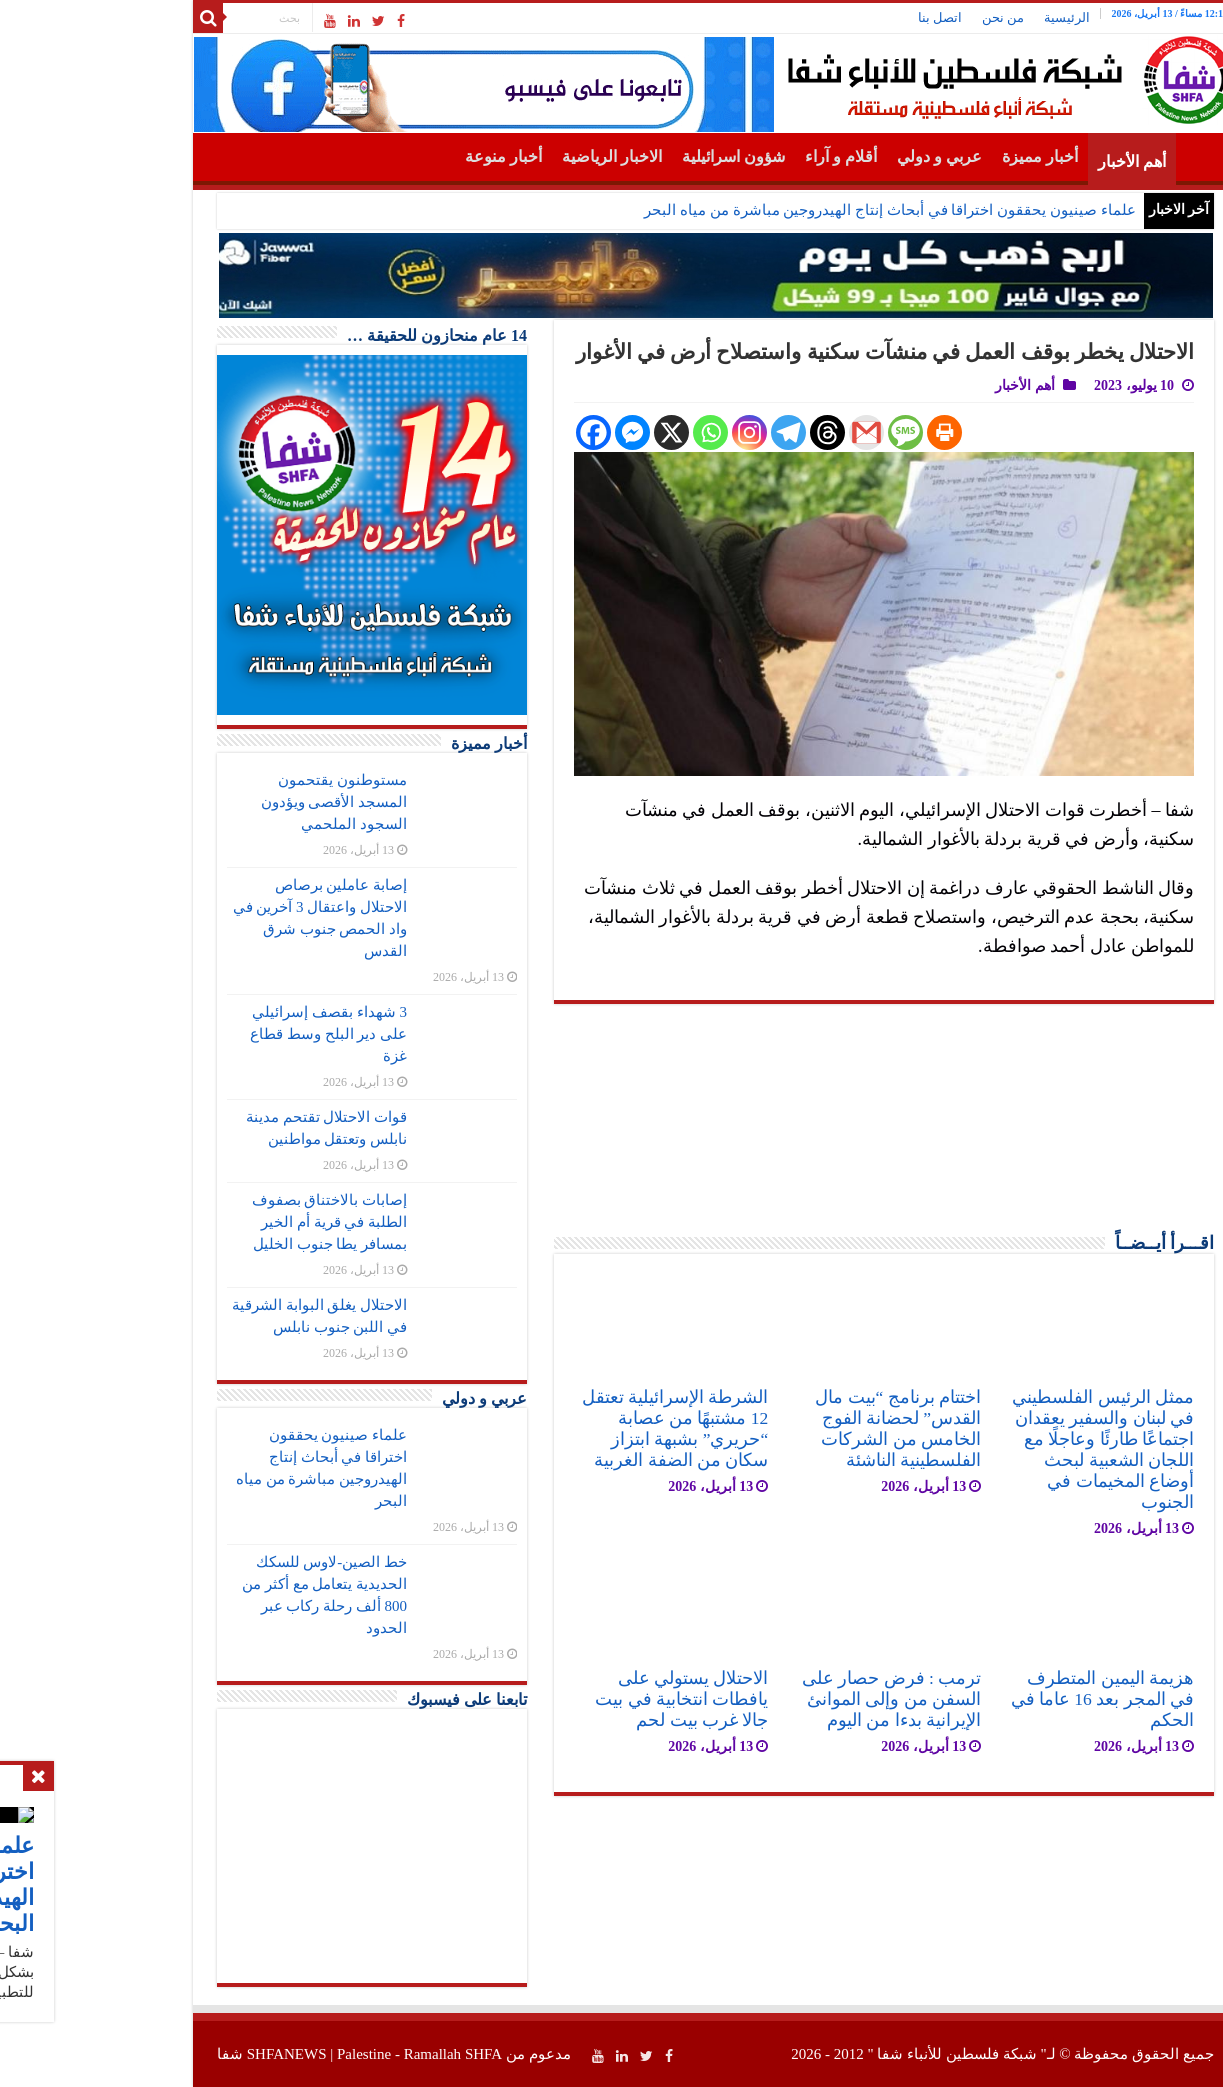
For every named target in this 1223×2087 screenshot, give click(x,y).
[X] (567, 432)
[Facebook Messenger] (528, 432)
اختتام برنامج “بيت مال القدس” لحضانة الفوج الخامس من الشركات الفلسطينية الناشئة (794, 1428)
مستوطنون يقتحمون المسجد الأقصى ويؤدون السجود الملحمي (230, 802)
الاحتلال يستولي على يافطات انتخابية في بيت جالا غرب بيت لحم (577, 1699)
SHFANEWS (183, 2054)
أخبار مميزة (936, 156)
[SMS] (801, 432)
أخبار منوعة (399, 156)
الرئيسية (963, 17)
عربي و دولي (835, 156)
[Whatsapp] (606, 432)
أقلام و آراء (737, 156)
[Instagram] (645, 432)
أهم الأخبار (1028, 161)
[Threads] (723, 432)
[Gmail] (762, 432)
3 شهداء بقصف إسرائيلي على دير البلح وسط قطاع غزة (224, 1034)
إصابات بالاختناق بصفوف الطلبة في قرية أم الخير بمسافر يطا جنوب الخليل (226, 1222)
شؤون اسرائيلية (629, 156)
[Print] (840, 432)
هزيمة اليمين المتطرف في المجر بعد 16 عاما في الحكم (998, 1699)
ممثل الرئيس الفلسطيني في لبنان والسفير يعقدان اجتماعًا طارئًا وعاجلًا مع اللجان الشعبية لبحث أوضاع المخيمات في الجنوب (999, 1449)
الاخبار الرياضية (508, 156)
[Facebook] (489, 432)
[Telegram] (684, 432)
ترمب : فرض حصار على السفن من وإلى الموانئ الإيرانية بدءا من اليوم (787, 1699)
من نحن (899, 17)
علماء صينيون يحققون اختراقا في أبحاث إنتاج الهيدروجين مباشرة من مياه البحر (785, 210)
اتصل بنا (836, 17)
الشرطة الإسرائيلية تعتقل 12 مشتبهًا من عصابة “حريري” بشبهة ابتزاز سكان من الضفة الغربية (571, 1428)
